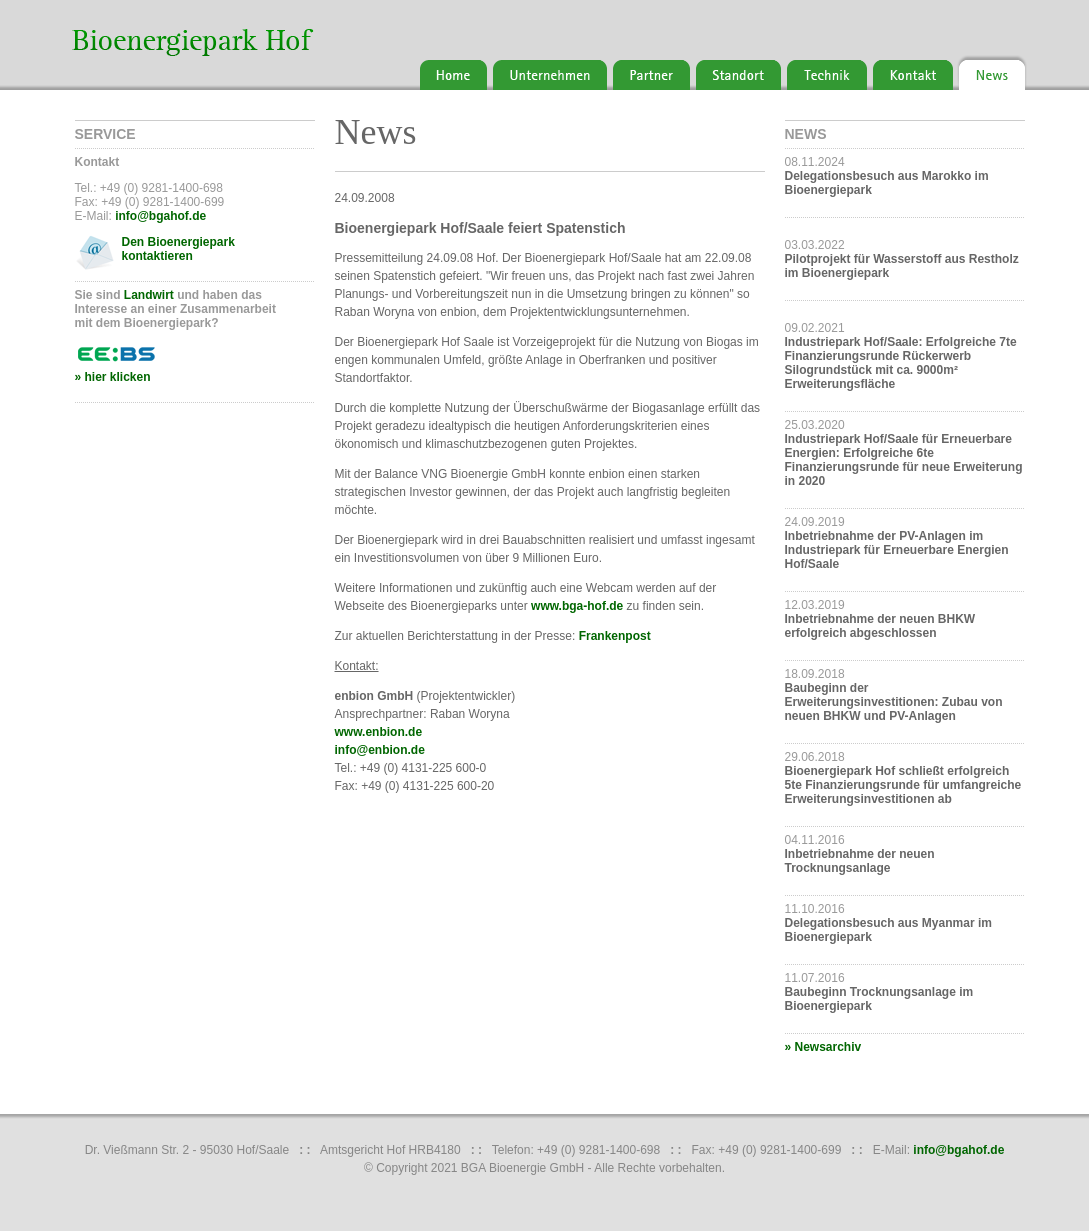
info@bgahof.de (160, 216)
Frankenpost (615, 636)
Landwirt (149, 295)
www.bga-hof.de (577, 606)
